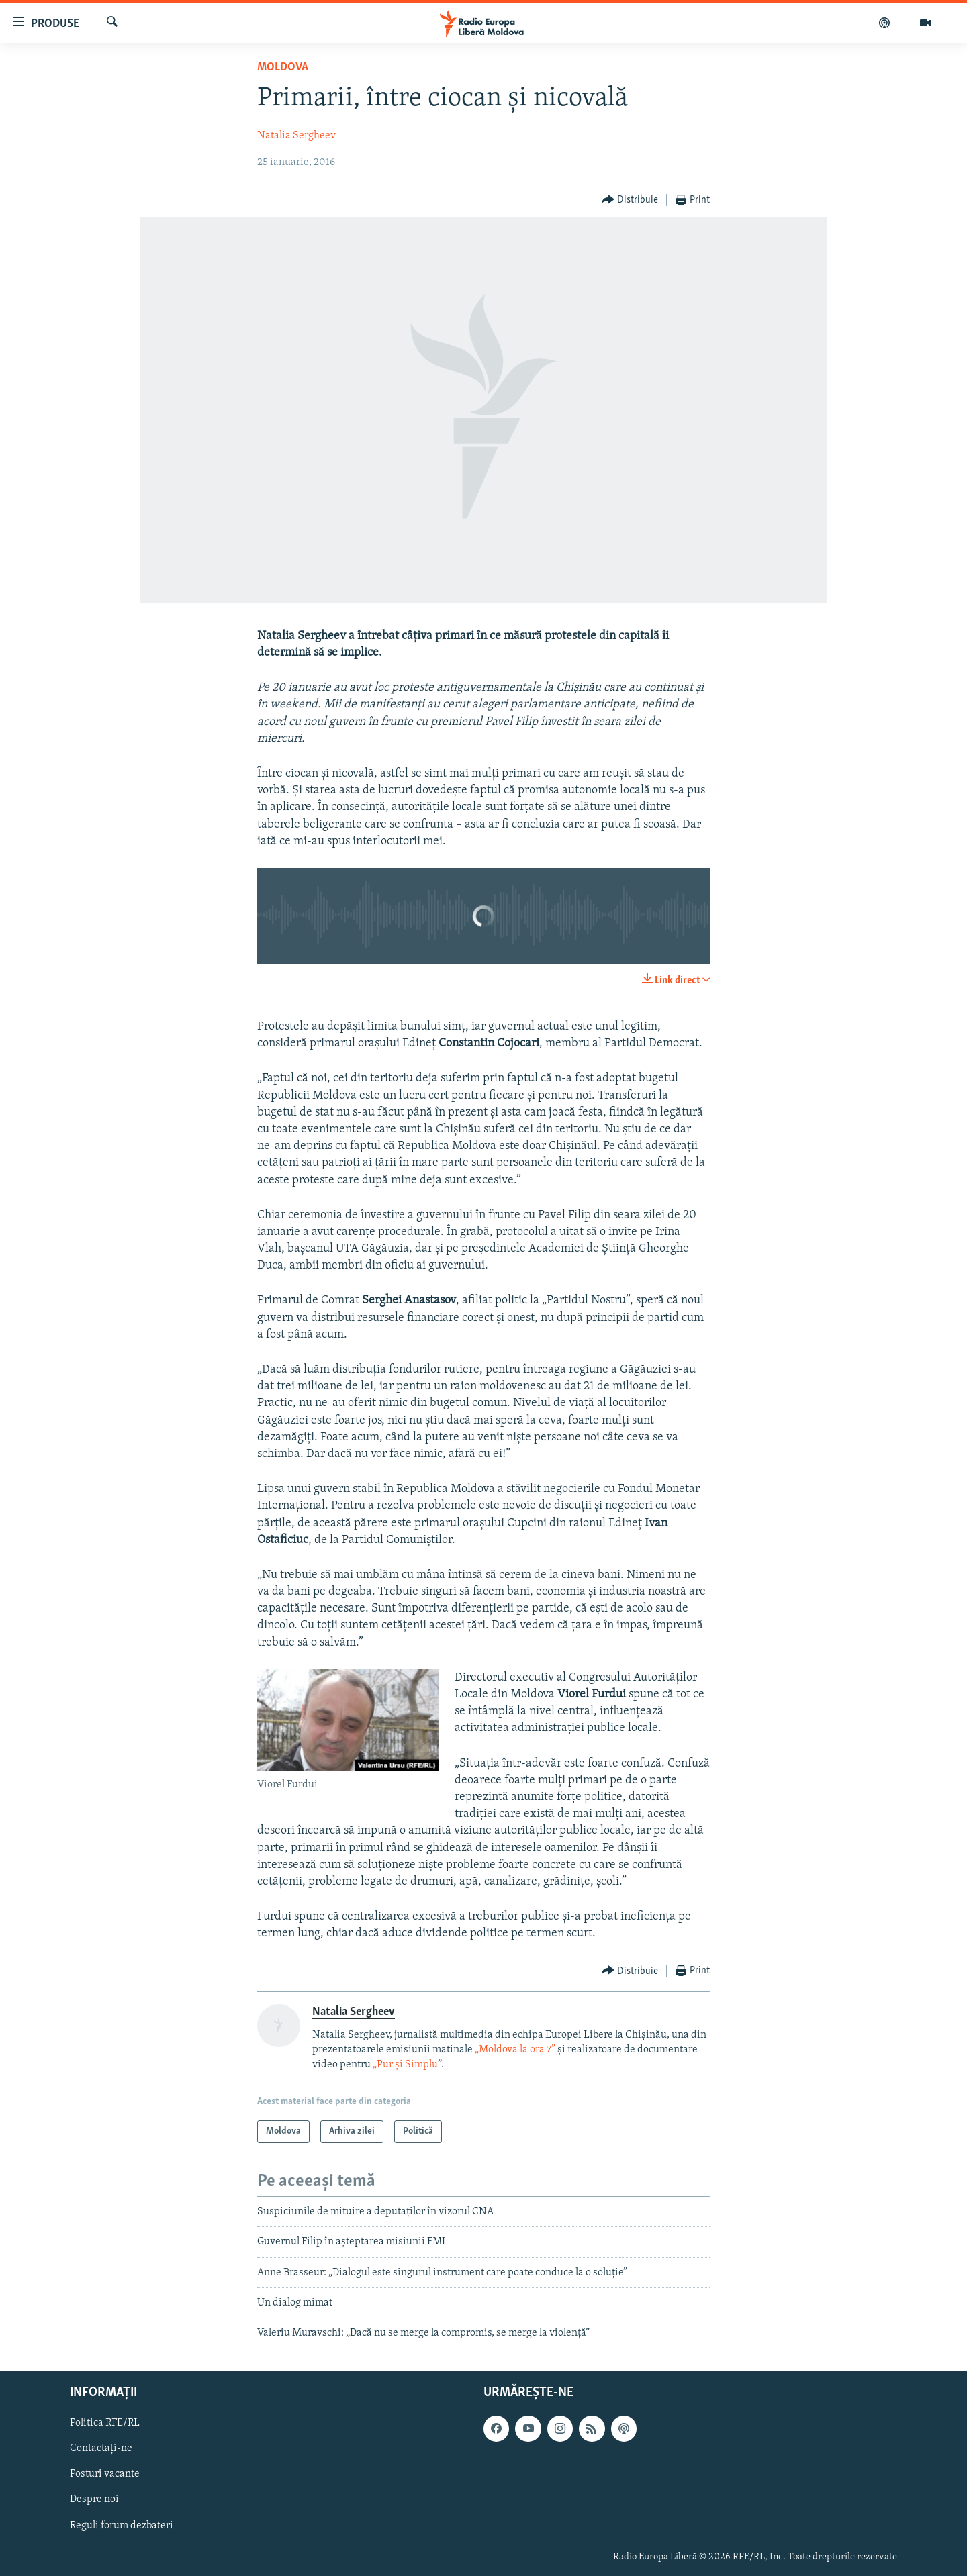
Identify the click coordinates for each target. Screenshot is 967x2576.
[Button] (630, 200)
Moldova (282, 67)
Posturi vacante (105, 2474)
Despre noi (94, 2499)
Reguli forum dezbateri (121, 2525)
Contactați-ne (101, 2448)
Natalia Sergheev (296, 135)
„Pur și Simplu (405, 2064)
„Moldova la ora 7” (515, 2049)
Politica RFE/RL (105, 2423)
